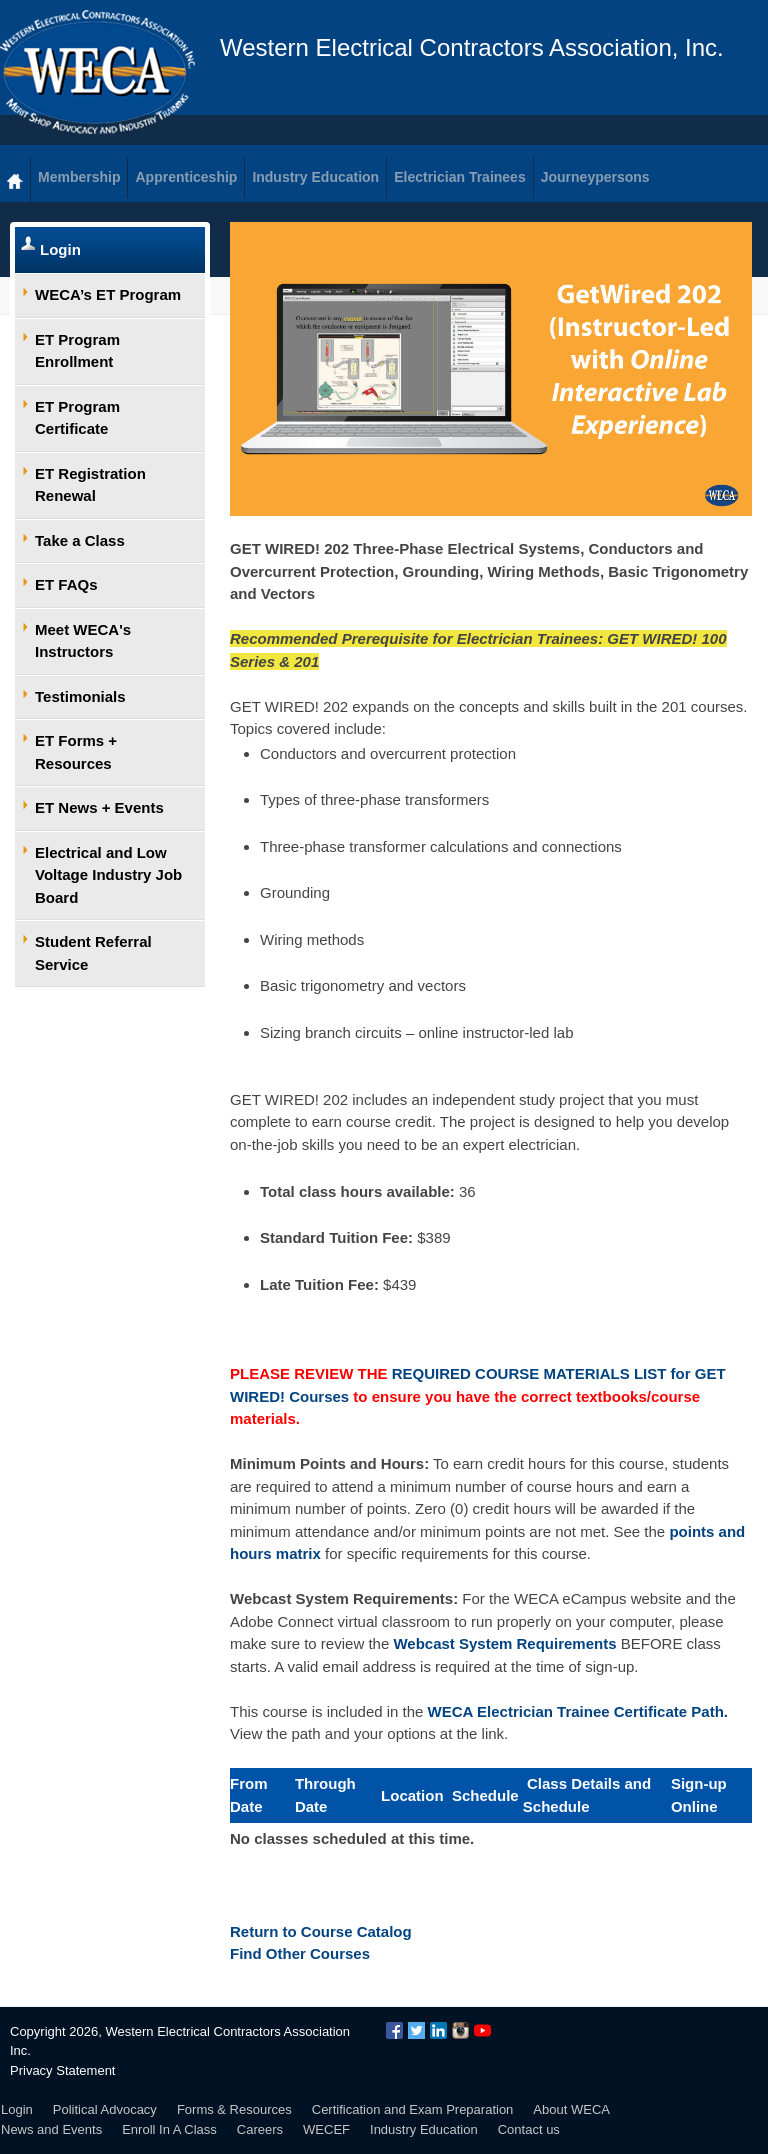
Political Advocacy (105, 2109)
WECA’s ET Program (108, 294)
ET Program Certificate (77, 418)
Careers (260, 2129)
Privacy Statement (63, 2070)
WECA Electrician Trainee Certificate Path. (578, 1711)
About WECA (571, 2109)
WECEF (326, 2129)
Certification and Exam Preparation (413, 2109)
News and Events (51, 2129)
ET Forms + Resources (76, 752)
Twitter (416, 2030)
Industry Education (424, 2129)
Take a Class (80, 540)
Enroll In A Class (169, 2129)
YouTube (482, 2030)
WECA (97, 72)
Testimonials (80, 696)
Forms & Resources (234, 2109)
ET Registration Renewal (90, 485)
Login (60, 249)
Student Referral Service (93, 953)
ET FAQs (66, 584)
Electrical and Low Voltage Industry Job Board (108, 875)
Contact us (529, 2129)
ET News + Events (99, 807)
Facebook (394, 2030)
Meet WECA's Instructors (83, 641)
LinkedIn (438, 2030)
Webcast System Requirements (504, 1643)
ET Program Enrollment (77, 351)
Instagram (460, 2030)
